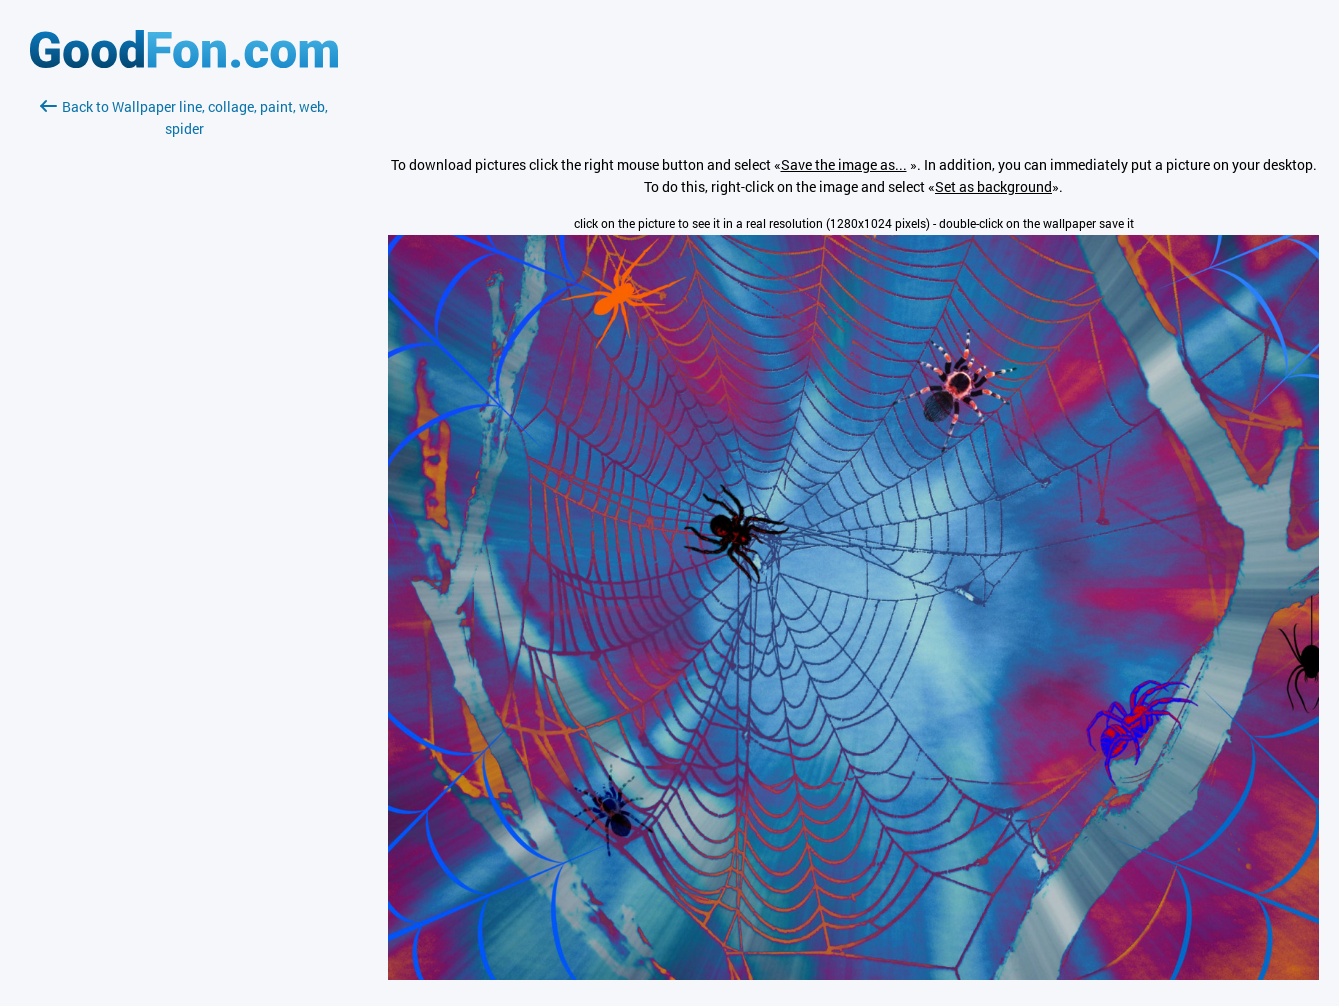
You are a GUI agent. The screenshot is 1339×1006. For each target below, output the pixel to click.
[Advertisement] (184, 377)
